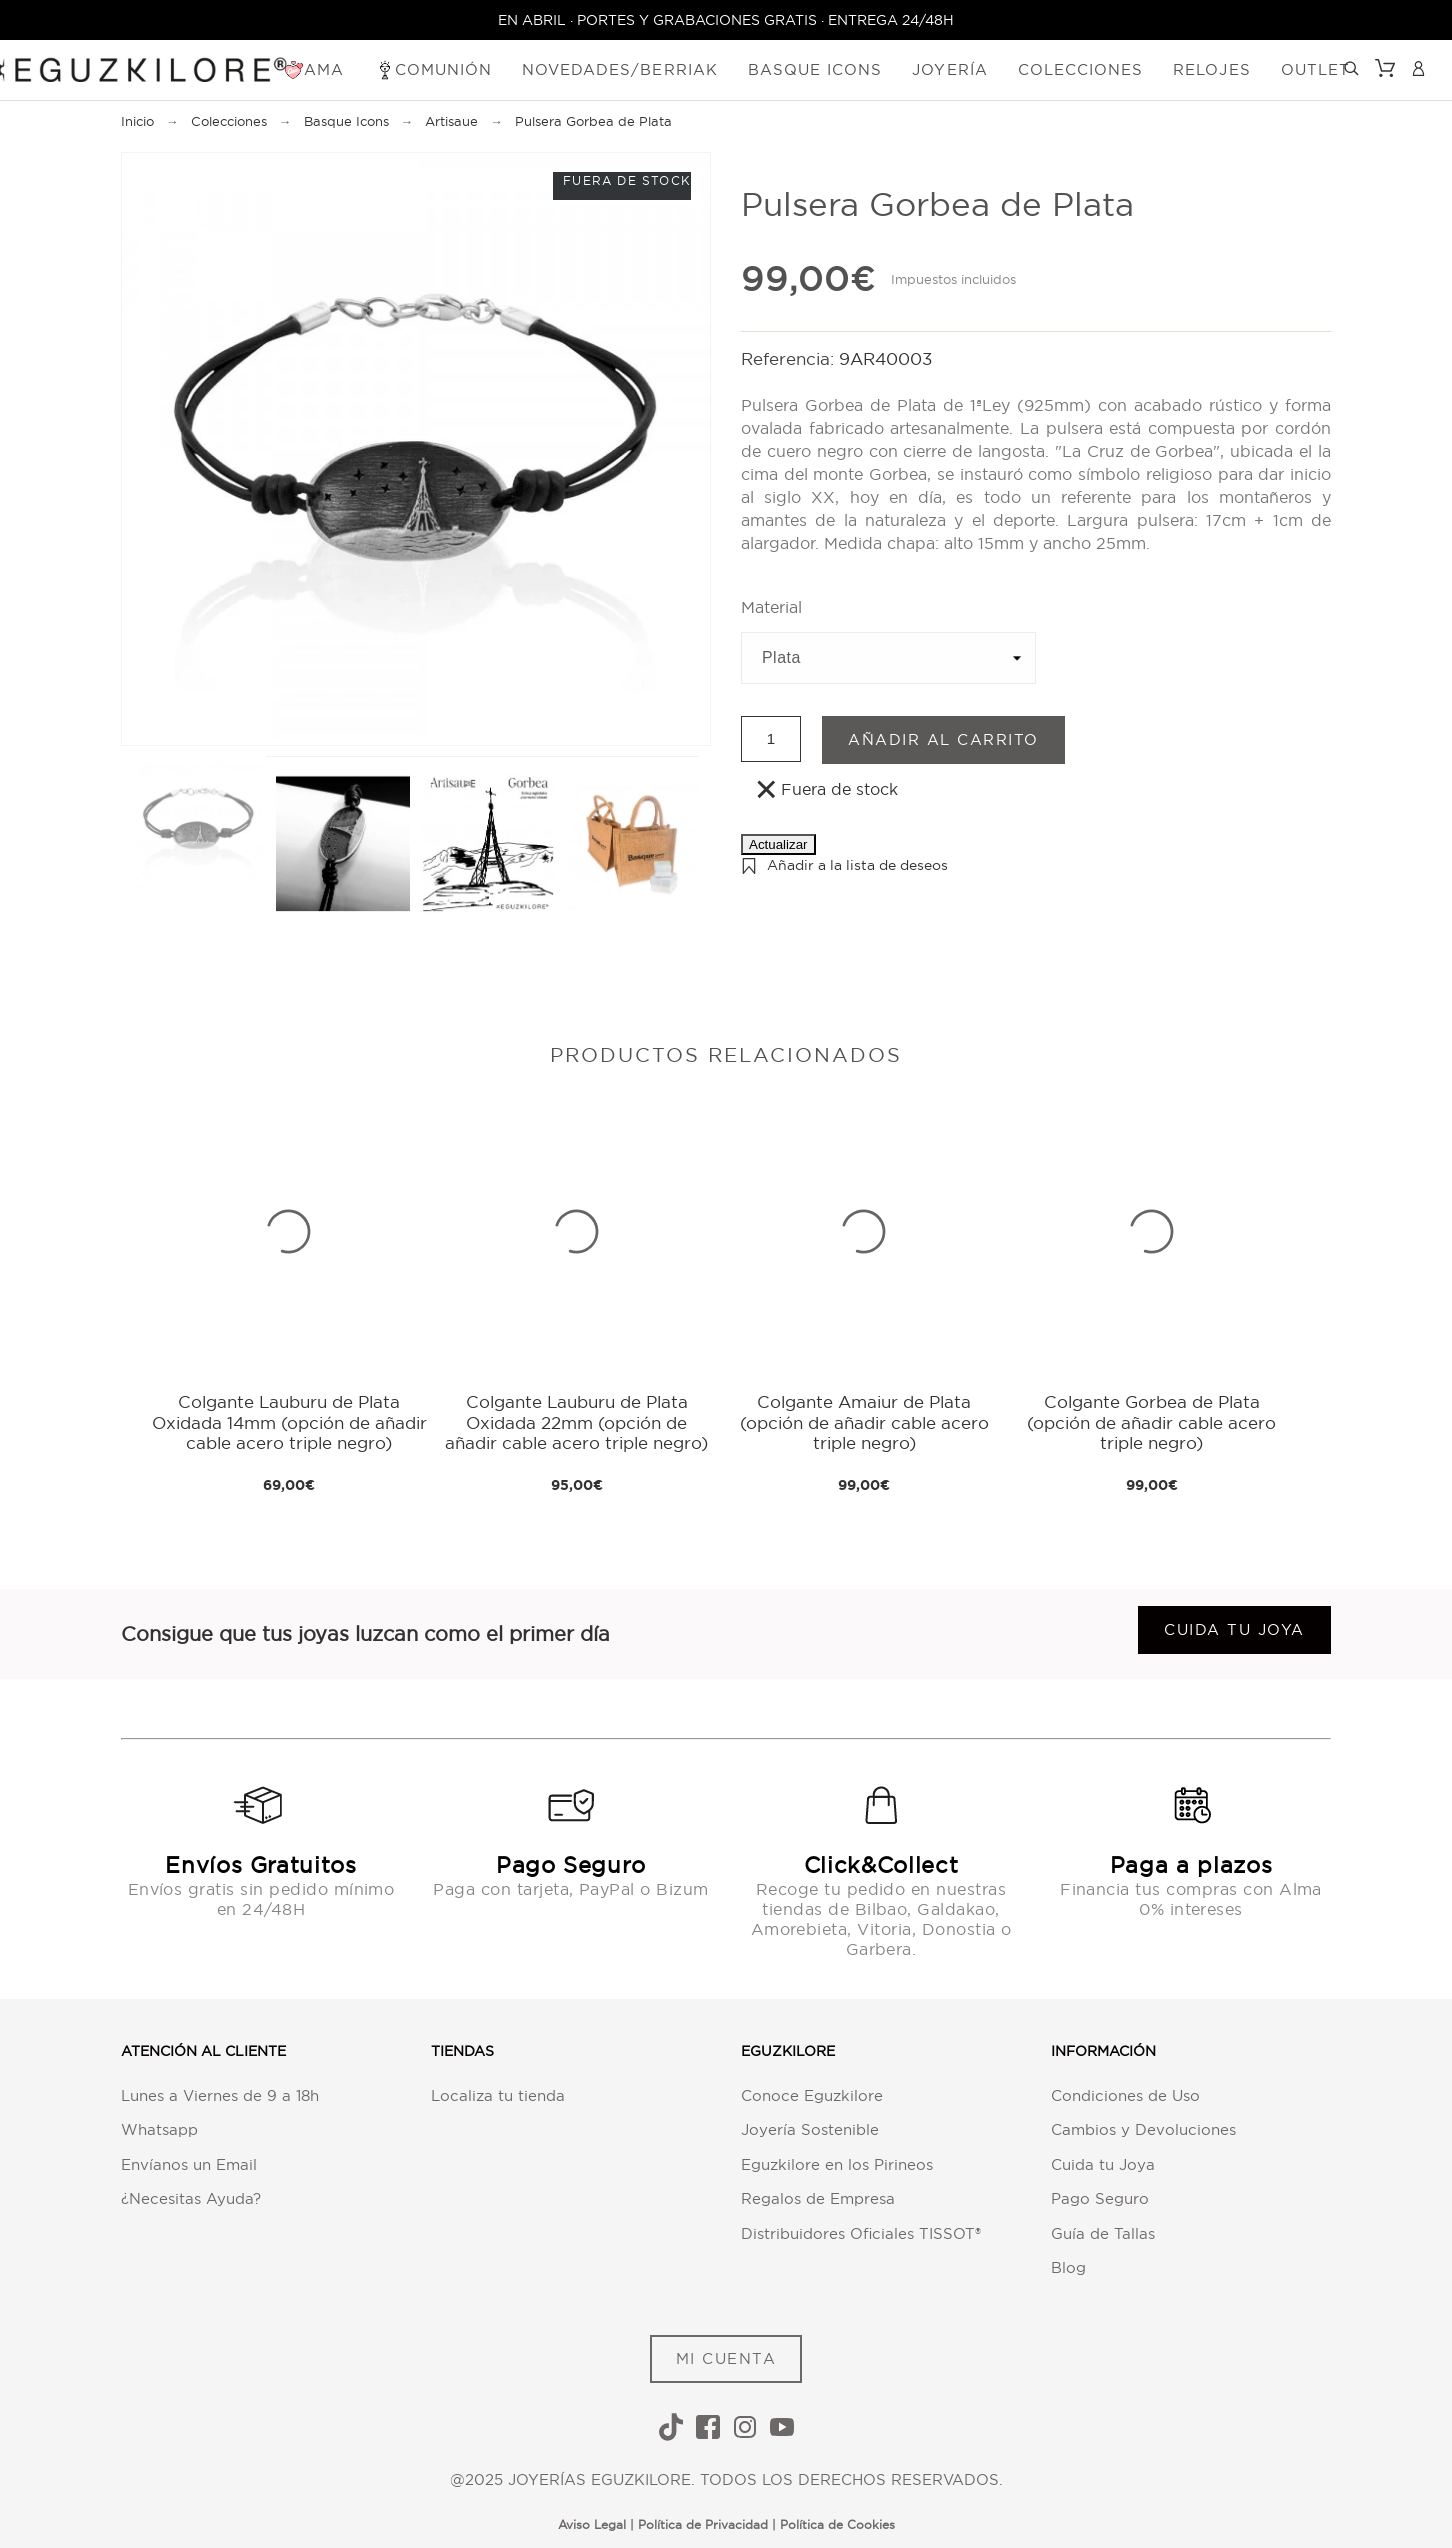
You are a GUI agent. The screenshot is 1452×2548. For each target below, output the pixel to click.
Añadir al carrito (943, 739)
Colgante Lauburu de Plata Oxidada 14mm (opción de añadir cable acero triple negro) (289, 1422)
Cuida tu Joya (1103, 2164)
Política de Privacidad (703, 2524)
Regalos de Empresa (818, 2198)
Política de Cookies (837, 2524)
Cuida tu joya (1234, 1629)
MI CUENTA (726, 2358)
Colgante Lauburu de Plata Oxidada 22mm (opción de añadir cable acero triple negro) (576, 1422)
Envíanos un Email (189, 2164)
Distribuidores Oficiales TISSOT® (861, 2233)
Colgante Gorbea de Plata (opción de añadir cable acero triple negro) (1151, 1422)
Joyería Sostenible (810, 2129)
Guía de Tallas (1103, 2233)
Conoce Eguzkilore (812, 2095)
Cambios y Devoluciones (1143, 2129)
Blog (1068, 2267)
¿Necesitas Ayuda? (191, 2198)
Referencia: (790, 358)
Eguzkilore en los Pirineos (837, 2164)
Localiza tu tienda (498, 2095)
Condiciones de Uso (1125, 2095)
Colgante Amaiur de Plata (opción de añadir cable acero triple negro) (864, 1422)
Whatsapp (159, 2129)
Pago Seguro (1100, 2198)
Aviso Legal (592, 2524)
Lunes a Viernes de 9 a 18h (220, 2095)
